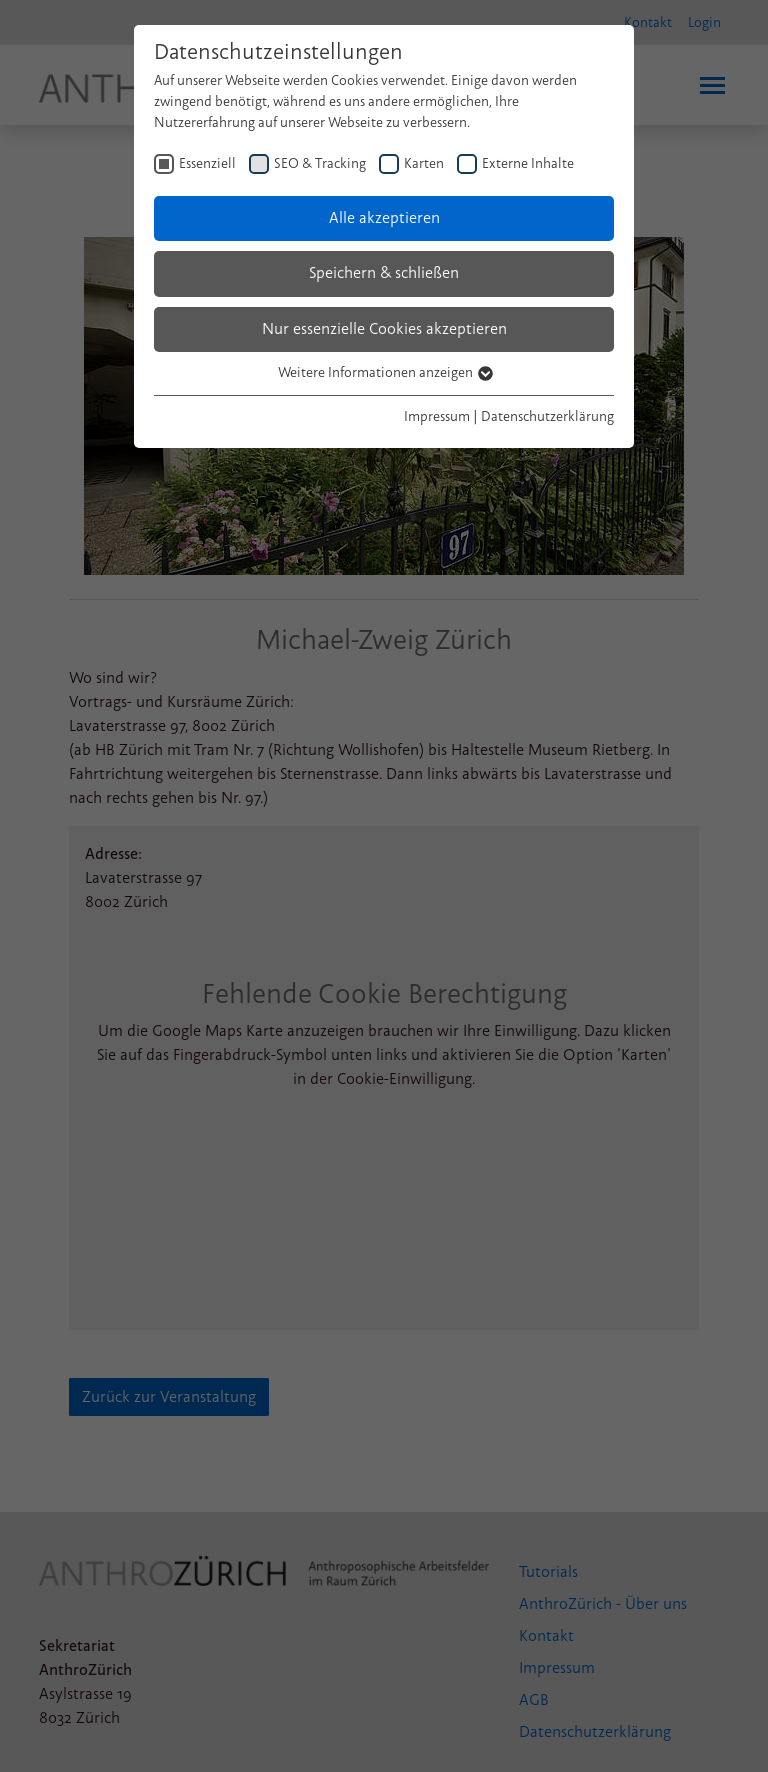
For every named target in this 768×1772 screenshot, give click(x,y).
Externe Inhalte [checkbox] (528, 163)
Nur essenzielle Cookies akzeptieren (384, 329)
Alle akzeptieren (384, 218)
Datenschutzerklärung (547, 416)
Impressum (437, 416)
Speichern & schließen (384, 273)
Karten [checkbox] (424, 163)
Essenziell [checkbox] (207, 163)
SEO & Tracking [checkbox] (320, 163)
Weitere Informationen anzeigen (384, 372)
